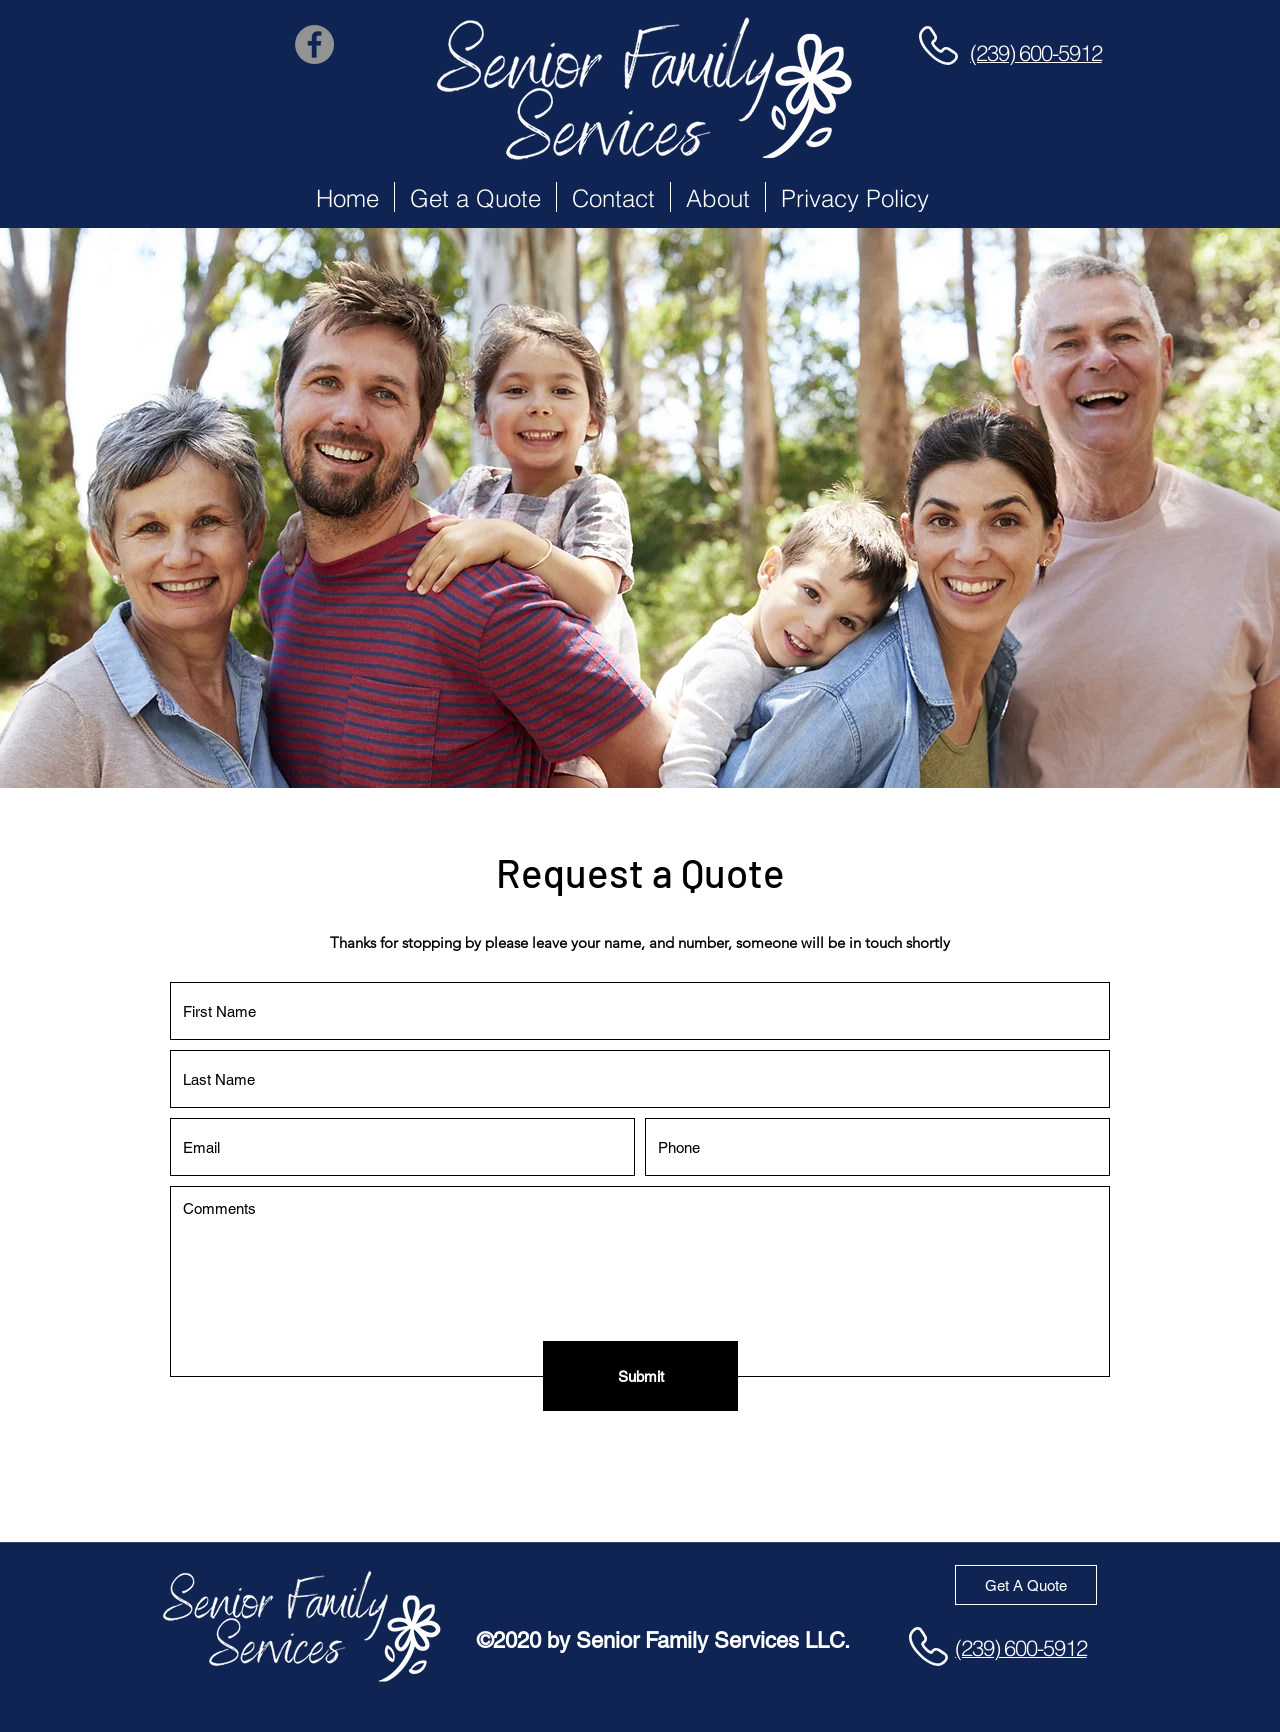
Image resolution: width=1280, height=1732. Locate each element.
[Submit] (640, 1376)
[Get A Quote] (1026, 1585)
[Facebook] (314, 44)
